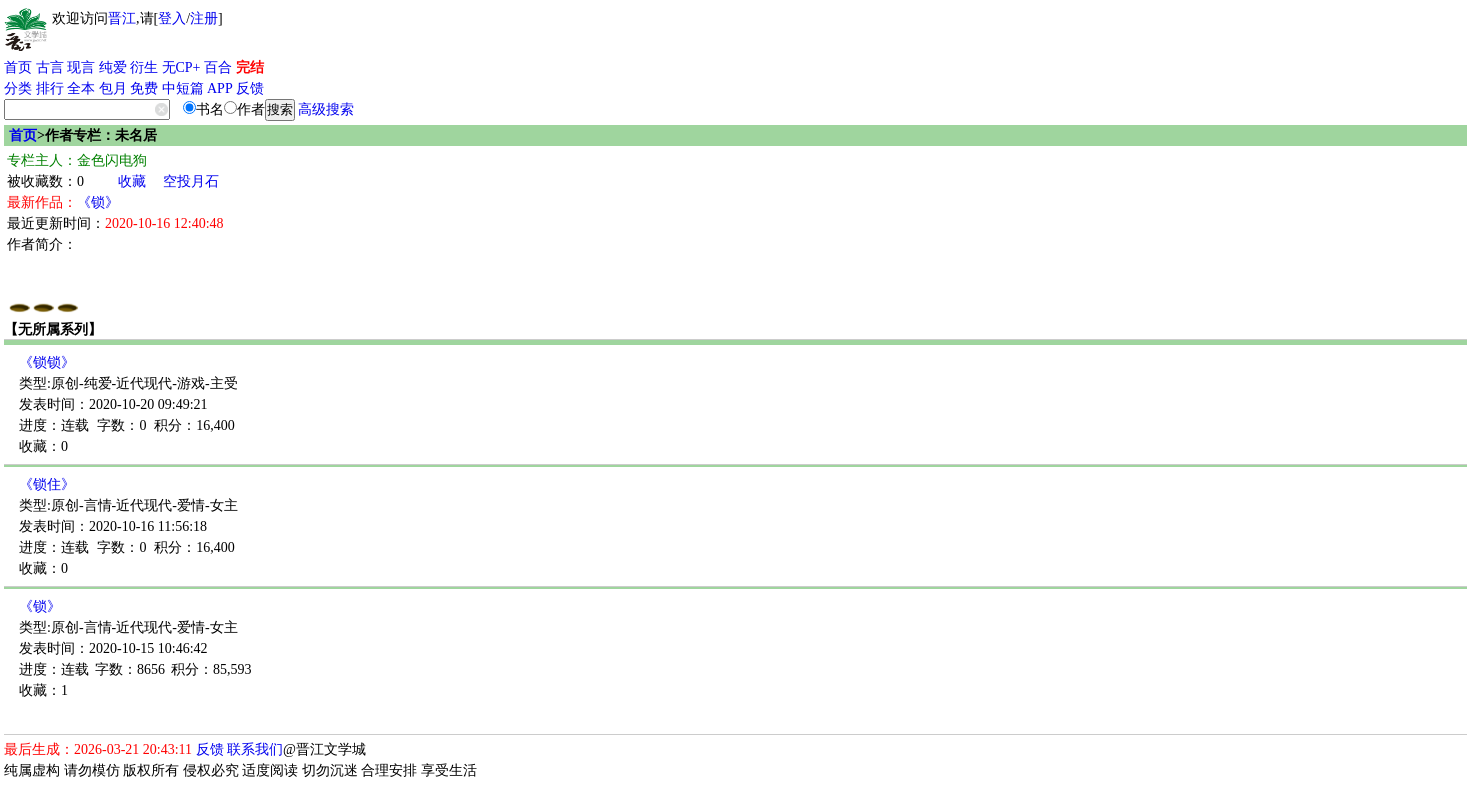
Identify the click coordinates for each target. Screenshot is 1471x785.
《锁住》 (47, 484)
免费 (144, 88)
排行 (50, 88)
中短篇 (183, 88)
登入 (172, 18)
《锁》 (98, 202)
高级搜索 (326, 109)
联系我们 (255, 749)
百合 (218, 67)
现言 (81, 67)
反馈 (250, 88)
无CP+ (181, 67)
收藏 (132, 181)
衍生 (144, 67)
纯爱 (113, 67)
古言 (50, 67)
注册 (204, 18)
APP (220, 88)
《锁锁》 (47, 362)
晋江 (122, 18)
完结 (250, 67)
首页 (18, 67)
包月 (113, 88)
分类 (18, 88)
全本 (81, 88)
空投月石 (191, 181)
